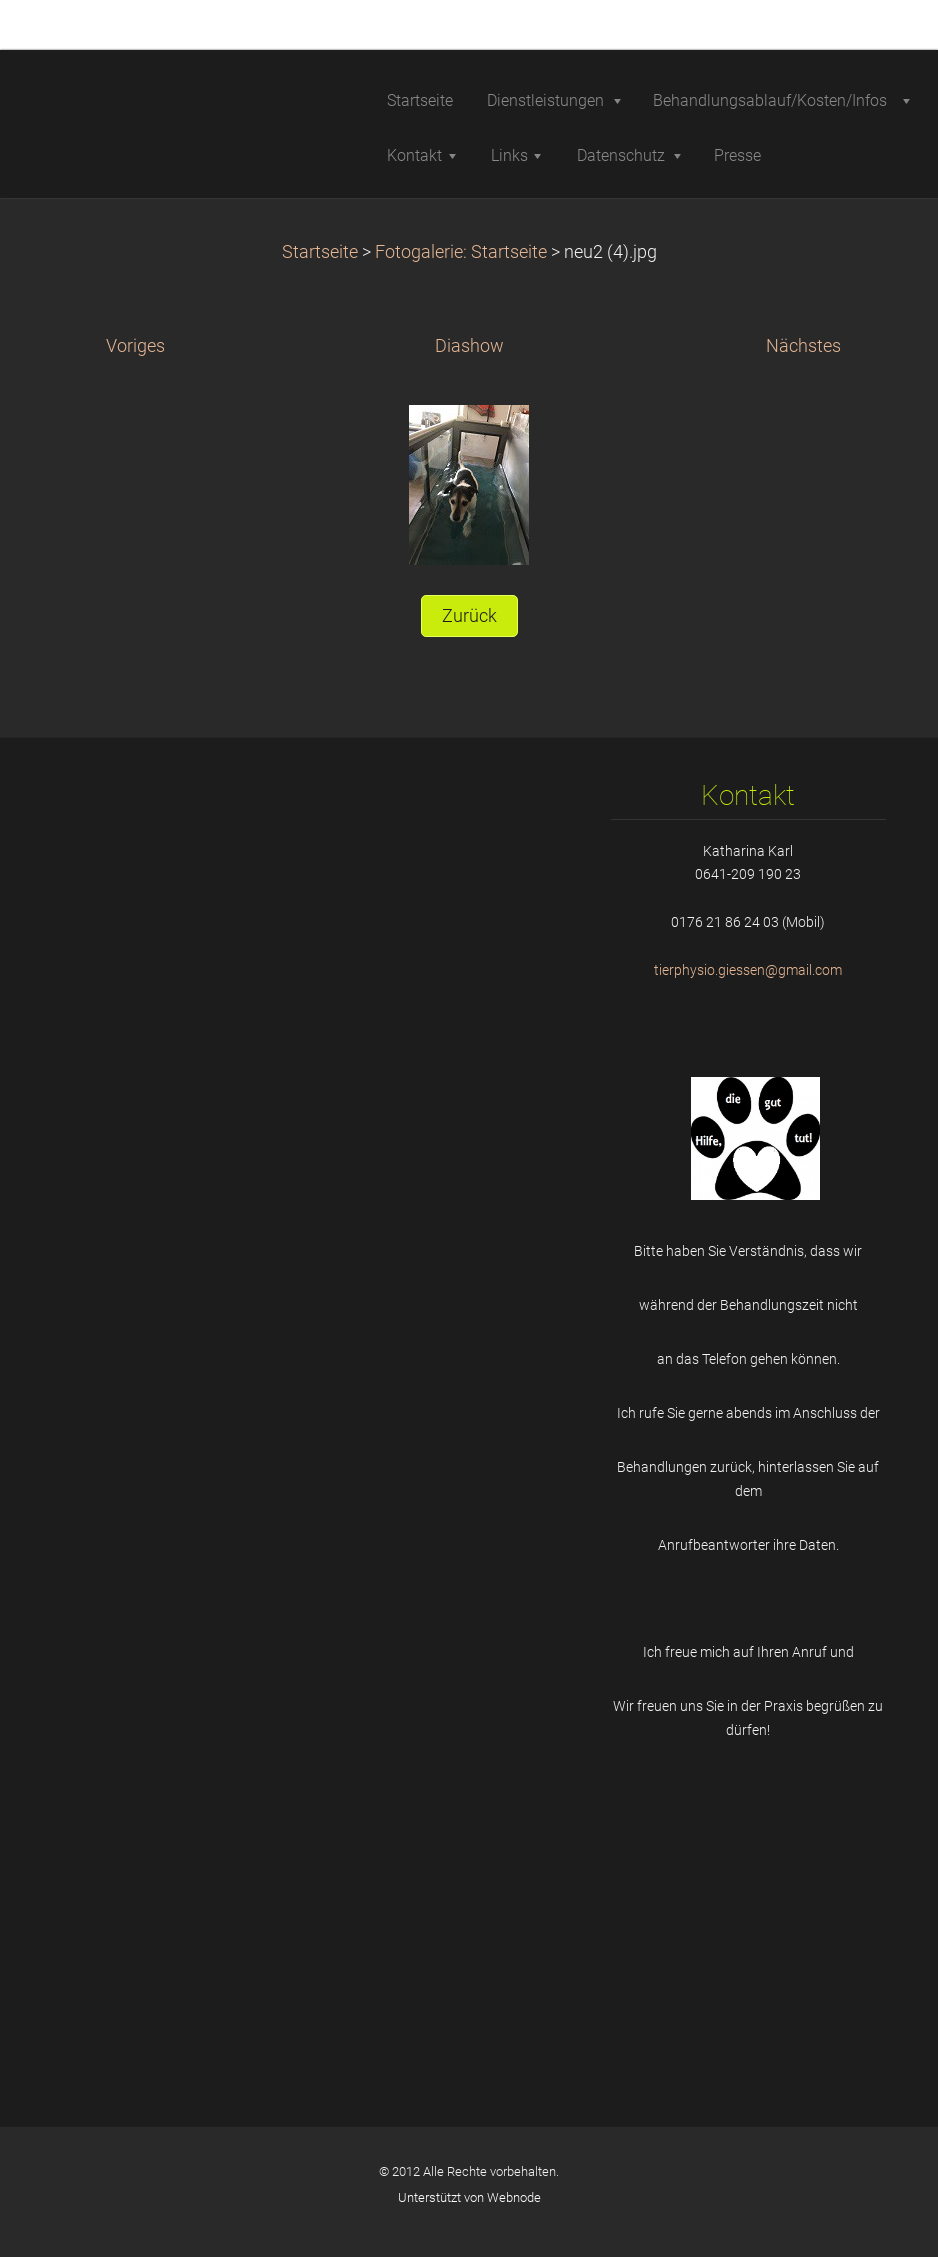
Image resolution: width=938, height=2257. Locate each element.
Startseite (320, 252)
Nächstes (803, 346)
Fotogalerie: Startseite (461, 252)
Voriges (135, 346)
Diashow (469, 346)
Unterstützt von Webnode (469, 2197)
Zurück (469, 616)
